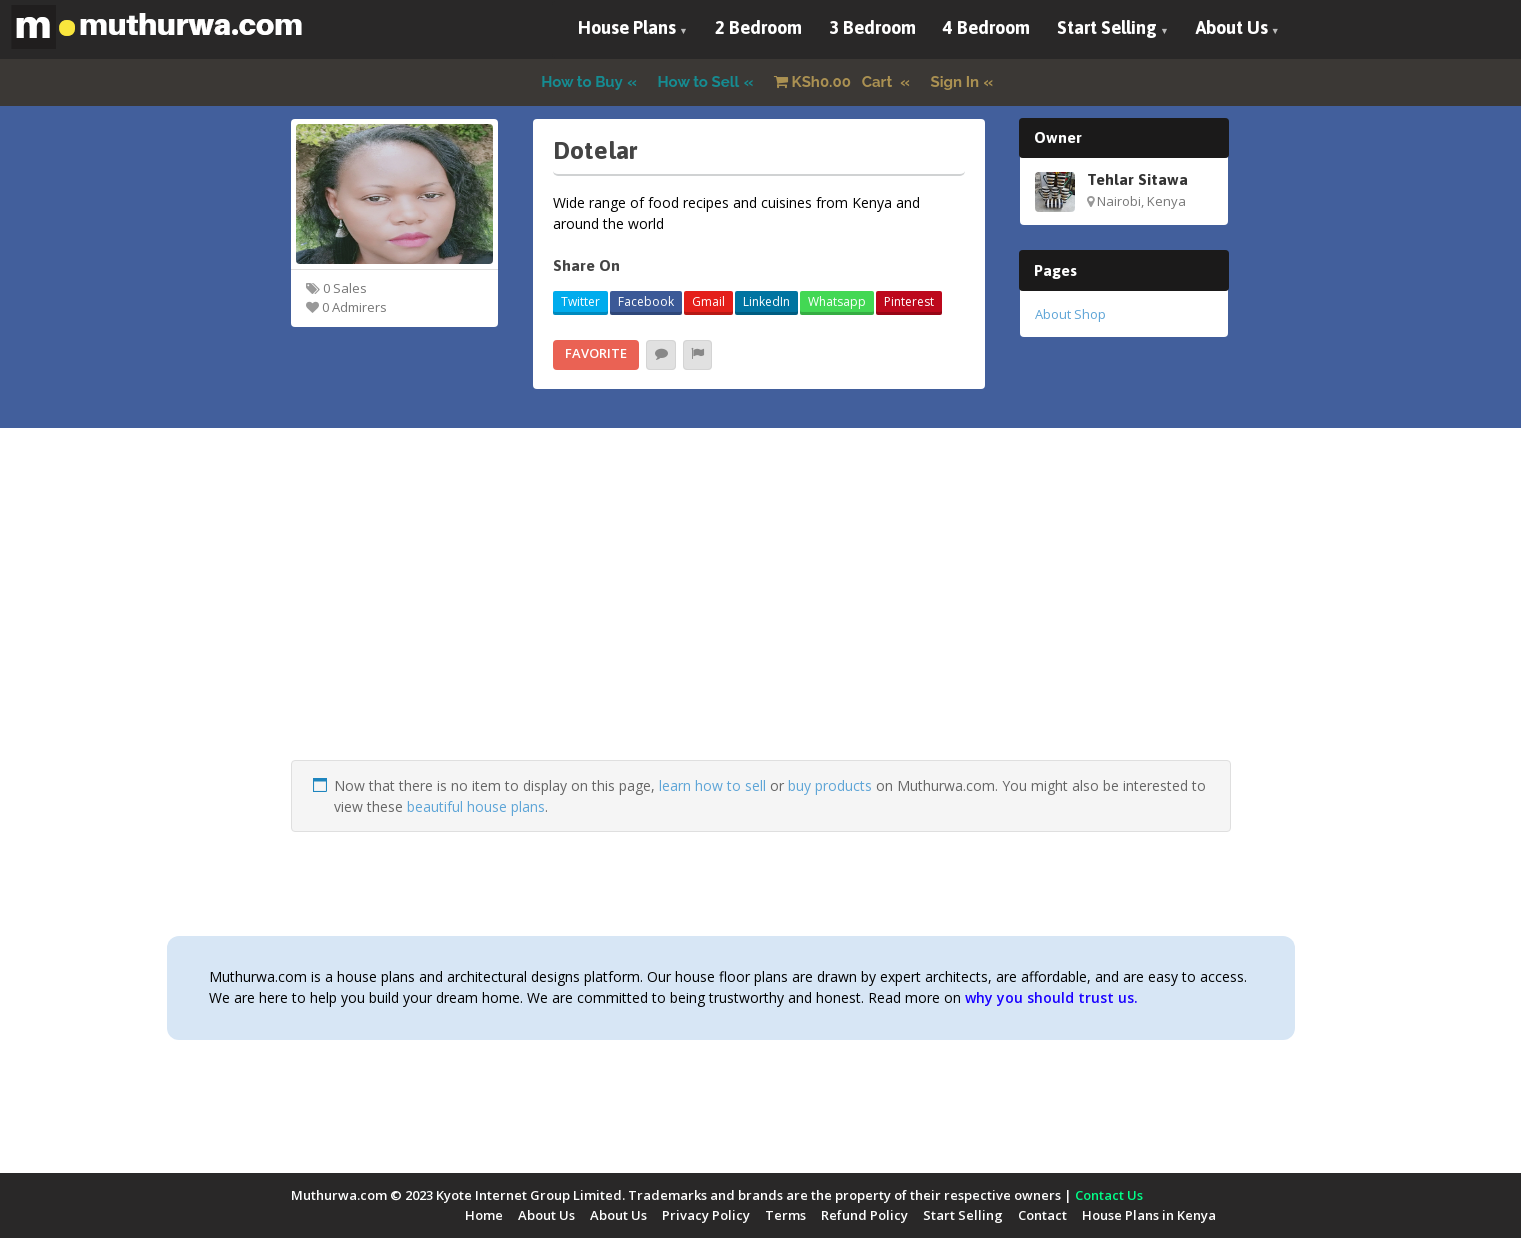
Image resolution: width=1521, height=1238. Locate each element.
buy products (830, 785)
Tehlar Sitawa (1137, 179)
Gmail (708, 301)
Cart (835, 82)
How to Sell (699, 82)
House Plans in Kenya (1149, 1215)
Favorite (596, 353)
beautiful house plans (476, 806)
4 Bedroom (986, 27)
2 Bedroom (758, 27)
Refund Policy (864, 1215)
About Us (1232, 27)
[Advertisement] (761, 620)
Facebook (646, 301)
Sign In (955, 82)
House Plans (627, 27)
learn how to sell (712, 785)
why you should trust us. (1051, 997)
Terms (785, 1215)
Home (484, 1215)
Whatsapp (837, 301)
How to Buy (582, 82)
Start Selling (1107, 27)
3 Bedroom (872, 27)
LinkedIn (766, 301)
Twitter (580, 301)
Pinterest (909, 301)
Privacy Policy (706, 1215)
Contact (1042, 1215)
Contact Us (1109, 1195)
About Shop (1070, 314)
